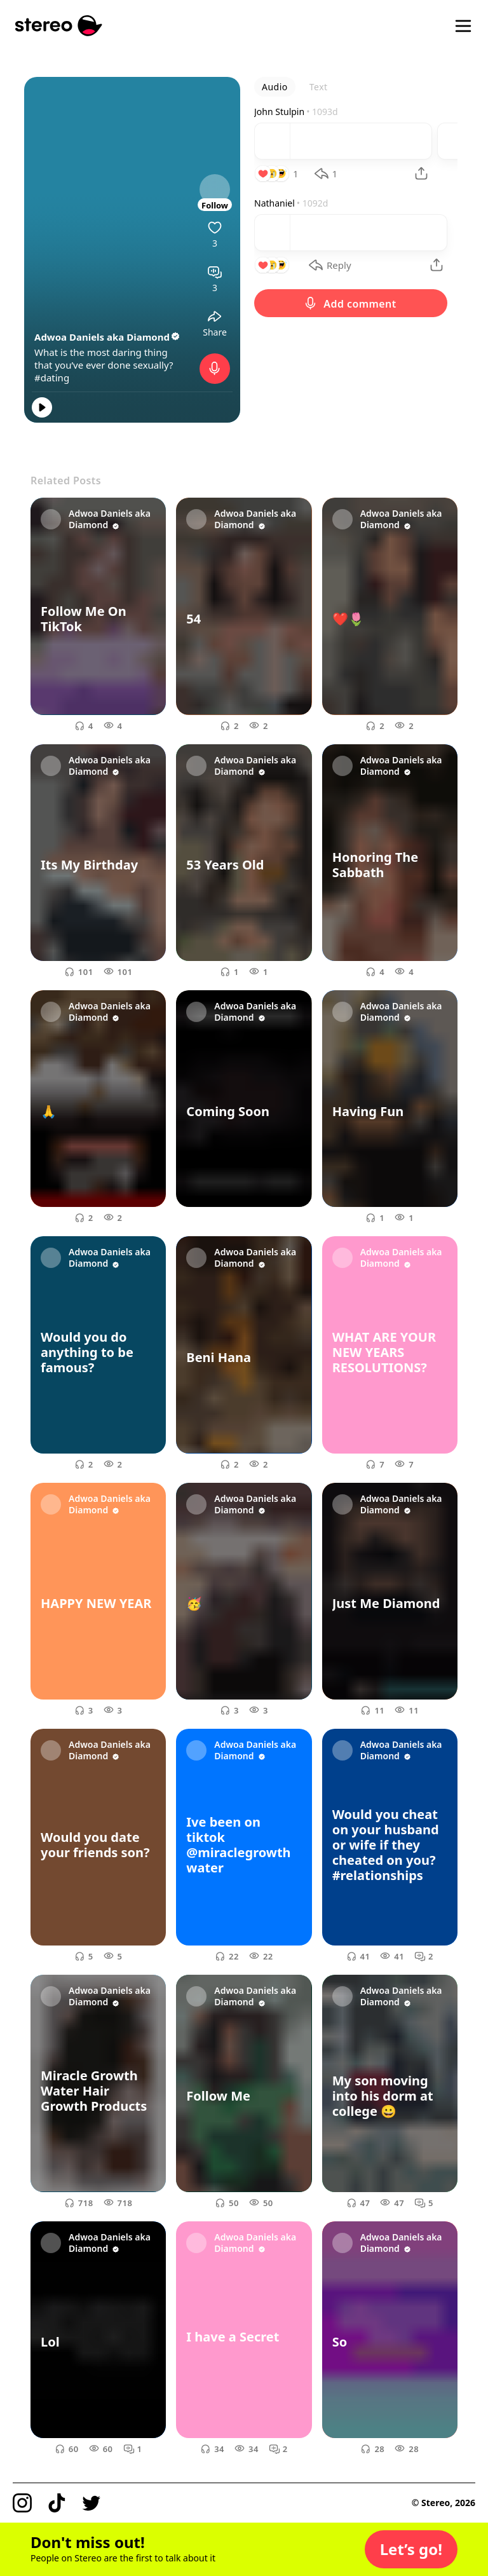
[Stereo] (58, 25)
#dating (51, 377)
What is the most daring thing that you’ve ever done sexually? (103, 358)
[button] (411, 2549)
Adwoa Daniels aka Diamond (107, 337)
